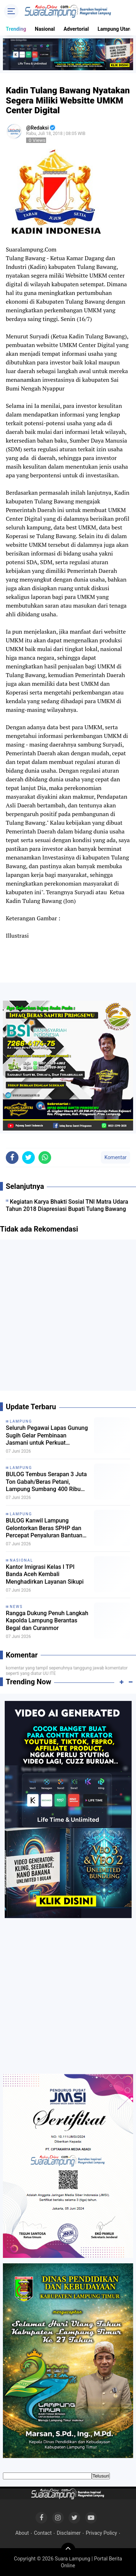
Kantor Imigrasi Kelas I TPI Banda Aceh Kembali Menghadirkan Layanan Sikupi (45, 1574)
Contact (43, 2533)
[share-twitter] (28, 1157)
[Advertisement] (68, 1318)
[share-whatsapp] (44, 1157)
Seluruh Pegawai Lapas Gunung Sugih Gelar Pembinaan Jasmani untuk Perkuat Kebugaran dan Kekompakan (47, 1435)
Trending (16, 29)
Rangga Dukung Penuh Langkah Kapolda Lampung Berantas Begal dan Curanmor (47, 1621)
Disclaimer (69, 2533)
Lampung (21, 1421)
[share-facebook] (12, 1157)
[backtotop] (68, 2550)
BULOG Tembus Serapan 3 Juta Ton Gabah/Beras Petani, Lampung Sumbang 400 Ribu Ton (46, 1482)
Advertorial (76, 29)
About (22, 2533)
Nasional (45, 29)
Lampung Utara (115, 29)
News (16, 1607)
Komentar (115, 1157)
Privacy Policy (101, 2533)
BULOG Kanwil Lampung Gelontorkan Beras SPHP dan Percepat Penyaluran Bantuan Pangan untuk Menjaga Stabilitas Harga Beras (44, 1528)
